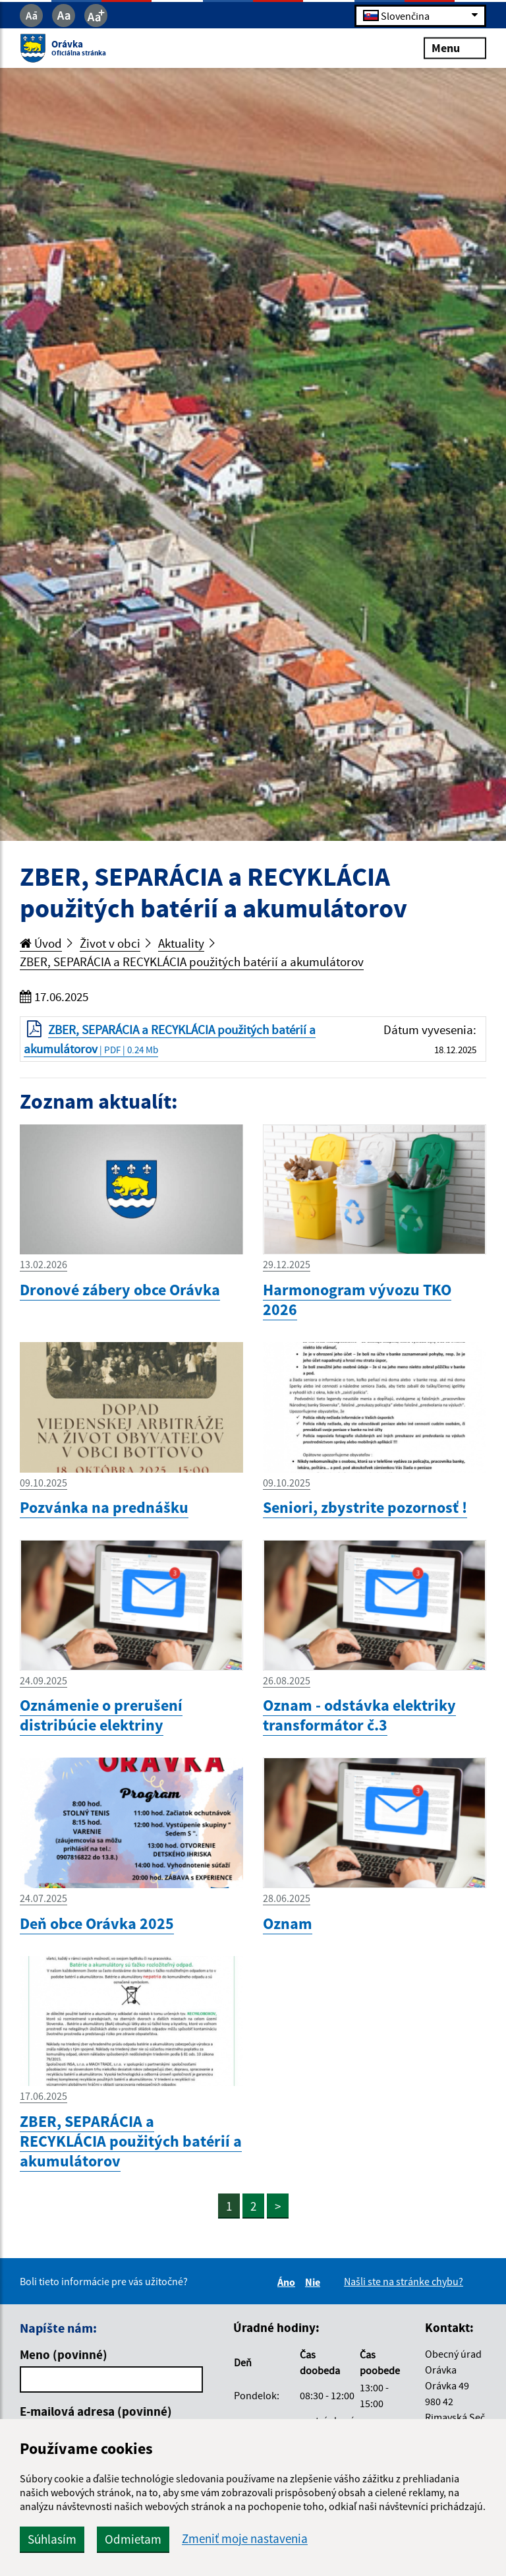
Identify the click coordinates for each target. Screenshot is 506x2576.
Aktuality (181, 943)
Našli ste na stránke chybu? (403, 2281)
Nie (314, 2281)
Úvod (41, 943)
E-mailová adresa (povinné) (96, 2411)
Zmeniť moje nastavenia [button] (245, 2538)
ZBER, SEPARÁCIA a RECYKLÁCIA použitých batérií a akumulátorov (192, 961)
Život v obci (110, 943)
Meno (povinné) (63, 2354)
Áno (288, 2281)
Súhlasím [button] (52, 2539)
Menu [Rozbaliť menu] (455, 47)
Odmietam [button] (133, 2539)
